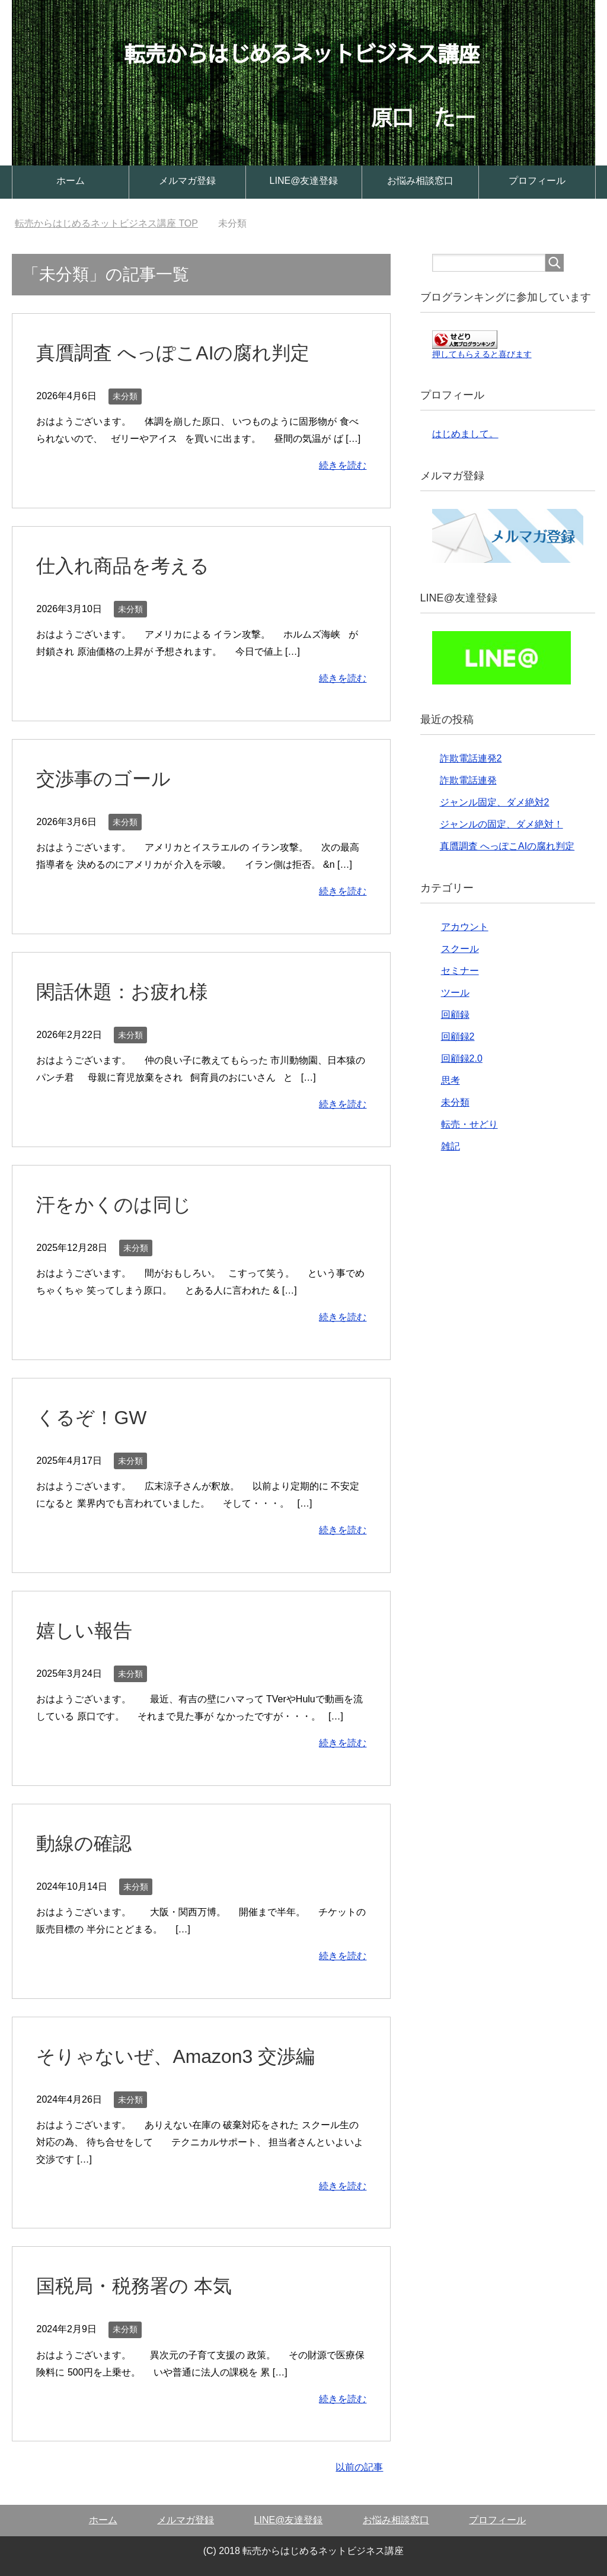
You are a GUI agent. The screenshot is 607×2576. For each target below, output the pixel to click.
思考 (450, 1080)
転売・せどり (469, 1124)
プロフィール (537, 181)
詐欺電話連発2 (471, 758)
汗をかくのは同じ (118, 1204)
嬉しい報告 (87, 1630)
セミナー (460, 971)
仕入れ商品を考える (128, 565)
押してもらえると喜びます (482, 354)
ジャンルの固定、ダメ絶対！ (501, 824)
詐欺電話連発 (468, 780)
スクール (460, 949)
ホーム (70, 181)
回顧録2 (458, 1036)
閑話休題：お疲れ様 (127, 991)
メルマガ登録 (187, 181)
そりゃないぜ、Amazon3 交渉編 (184, 2056)
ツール (455, 993)
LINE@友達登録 (304, 181)
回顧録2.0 (462, 1058)
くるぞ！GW (95, 1417)
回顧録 (455, 1015)
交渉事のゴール (107, 778)
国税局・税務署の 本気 (140, 2285)
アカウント (464, 927)
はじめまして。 (465, 434)
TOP (106, 223)
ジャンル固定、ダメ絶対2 (495, 802)
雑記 (450, 1146)
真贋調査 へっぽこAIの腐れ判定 (181, 352)
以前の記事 (359, 2467)
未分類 (125, 396)
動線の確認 (87, 1843)
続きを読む (342, 465)
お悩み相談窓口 (420, 181)
